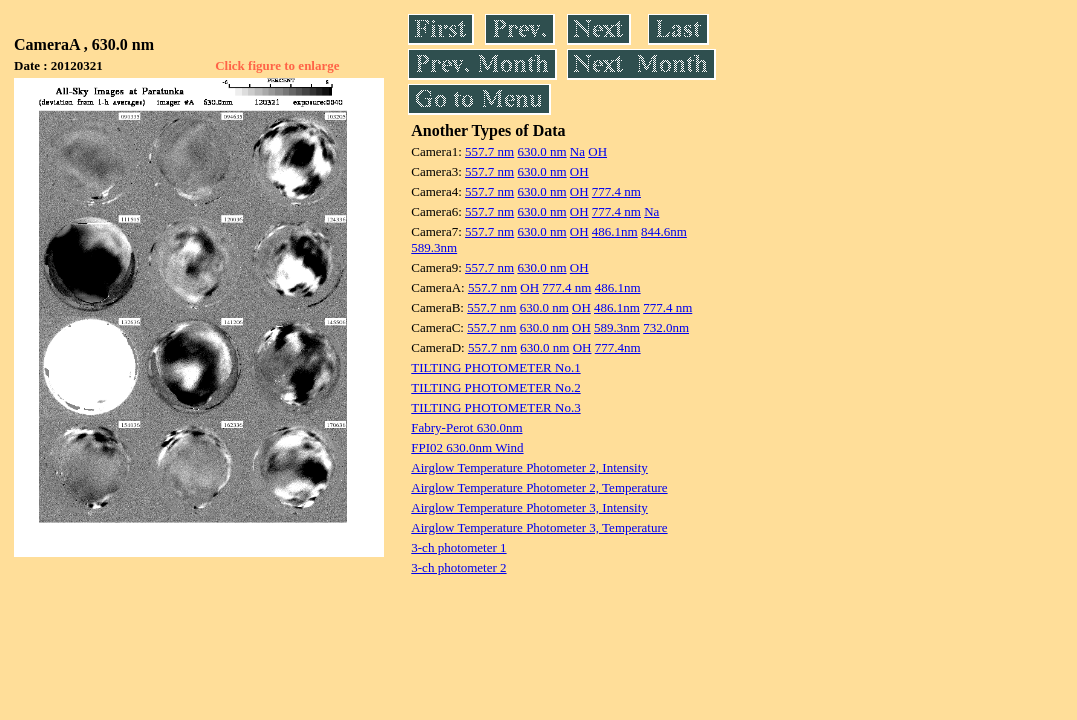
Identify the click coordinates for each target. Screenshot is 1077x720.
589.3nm (434, 247)
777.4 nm (616, 191)
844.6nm (664, 231)
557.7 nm (489, 151)
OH (597, 151)
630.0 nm (541, 151)
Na (577, 151)
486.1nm (615, 231)
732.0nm (666, 327)
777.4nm (618, 347)
